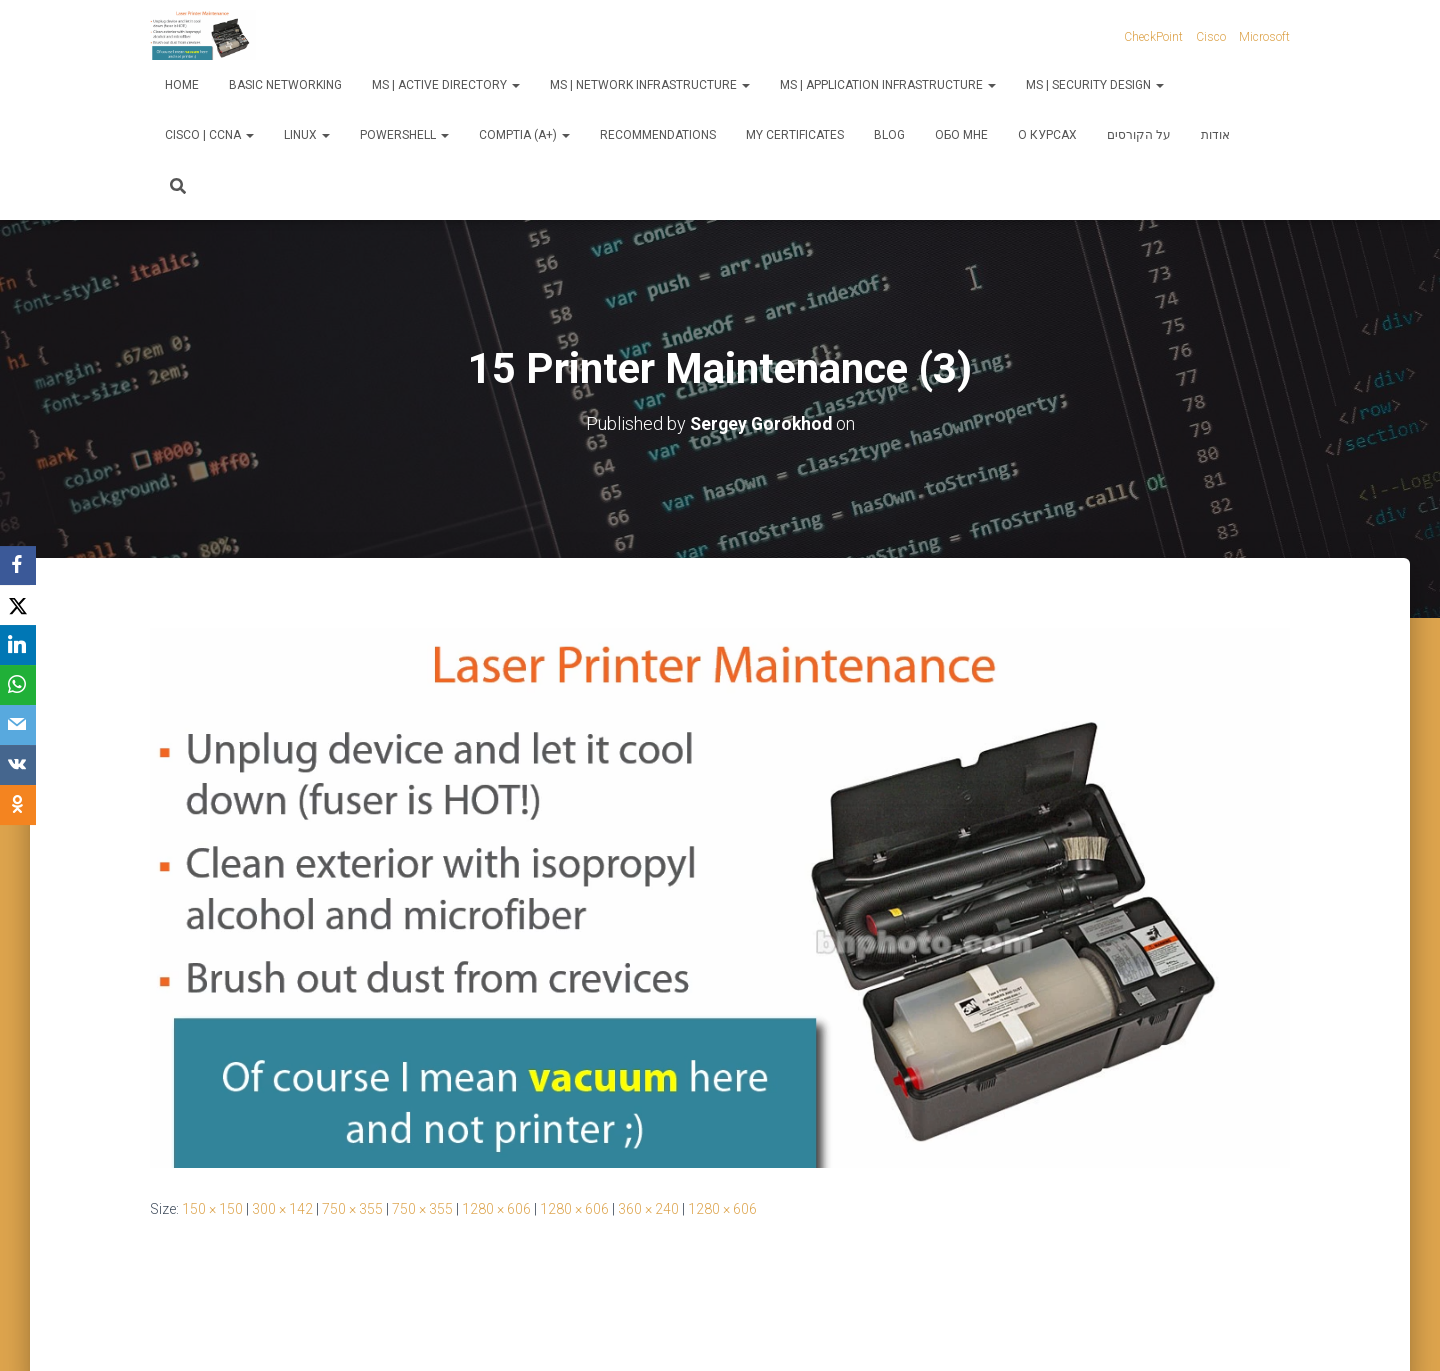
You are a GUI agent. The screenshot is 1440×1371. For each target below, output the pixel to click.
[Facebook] (20, 566)
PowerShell (404, 135)
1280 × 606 (496, 1209)
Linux (307, 135)
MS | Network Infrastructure (650, 85)
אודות (1215, 135)
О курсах (1047, 135)
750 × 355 (352, 1209)
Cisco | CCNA (209, 135)
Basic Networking (285, 85)
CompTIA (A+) (524, 135)
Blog (889, 135)
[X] (20, 606)
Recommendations (658, 135)
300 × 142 (282, 1209)
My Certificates (795, 135)
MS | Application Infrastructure (888, 85)
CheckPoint (1153, 37)
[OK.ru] (20, 806)
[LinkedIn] (20, 646)
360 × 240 (648, 1209)
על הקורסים (1139, 135)
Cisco (1211, 37)
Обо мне (961, 135)
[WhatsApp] (20, 686)
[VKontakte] (20, 766)
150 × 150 (212, 1209)
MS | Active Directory (446, 85)
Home (182, 85)
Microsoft (1264, 37)
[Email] (20, 726)
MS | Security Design (1095, 85)
